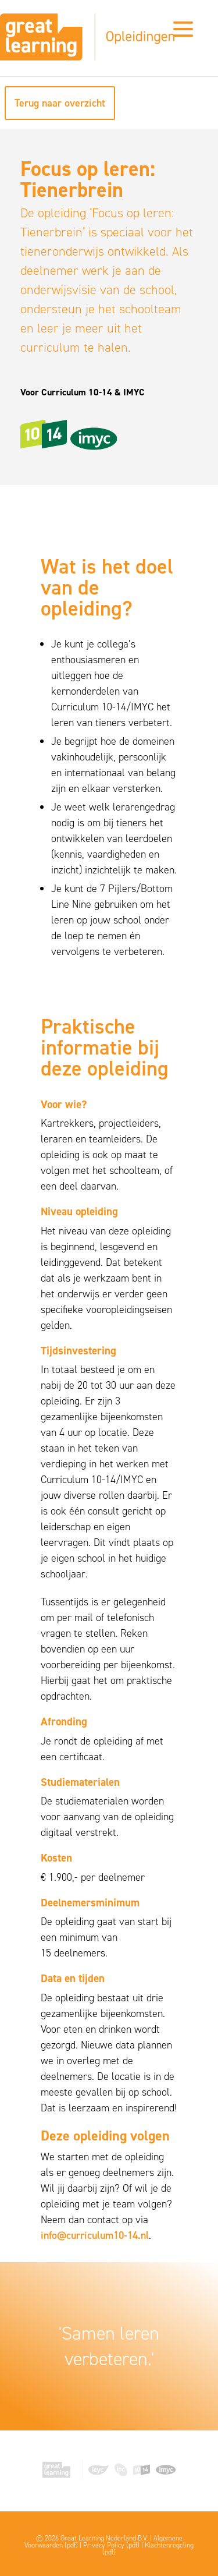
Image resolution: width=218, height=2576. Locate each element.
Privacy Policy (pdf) (111, 2545)
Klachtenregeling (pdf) (148, 2548)
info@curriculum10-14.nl (95, 2235)
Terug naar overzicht (60, 103)
